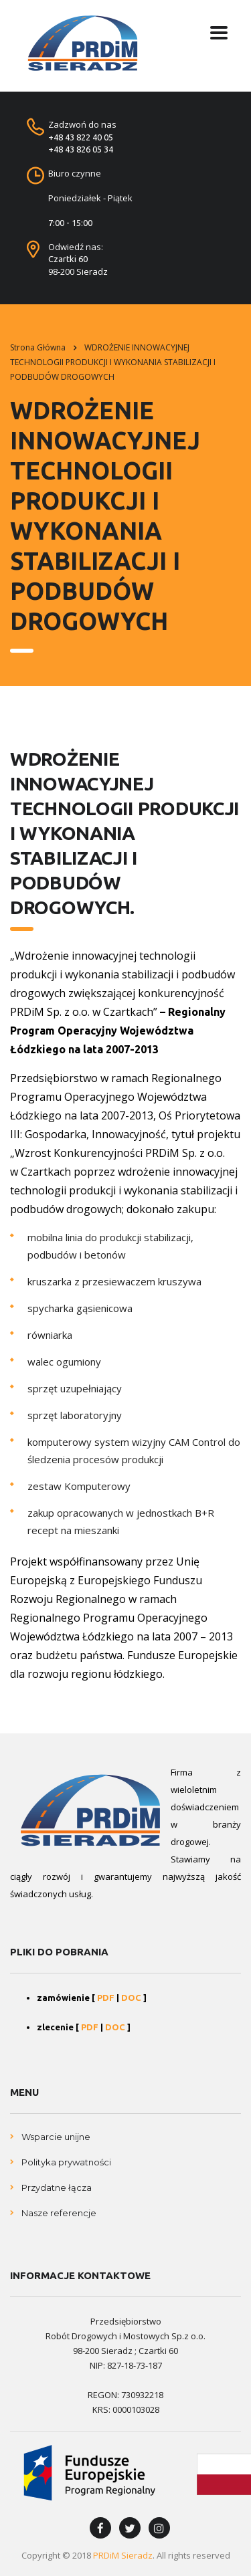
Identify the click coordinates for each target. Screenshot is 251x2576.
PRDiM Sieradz (123, 2555)
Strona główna (38, 347)
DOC (131, 1997)
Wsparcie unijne (55, 2136)
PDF (105, 1997)
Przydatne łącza (56, 2187)
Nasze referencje (58, 2213)
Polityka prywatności (66, 2162)
